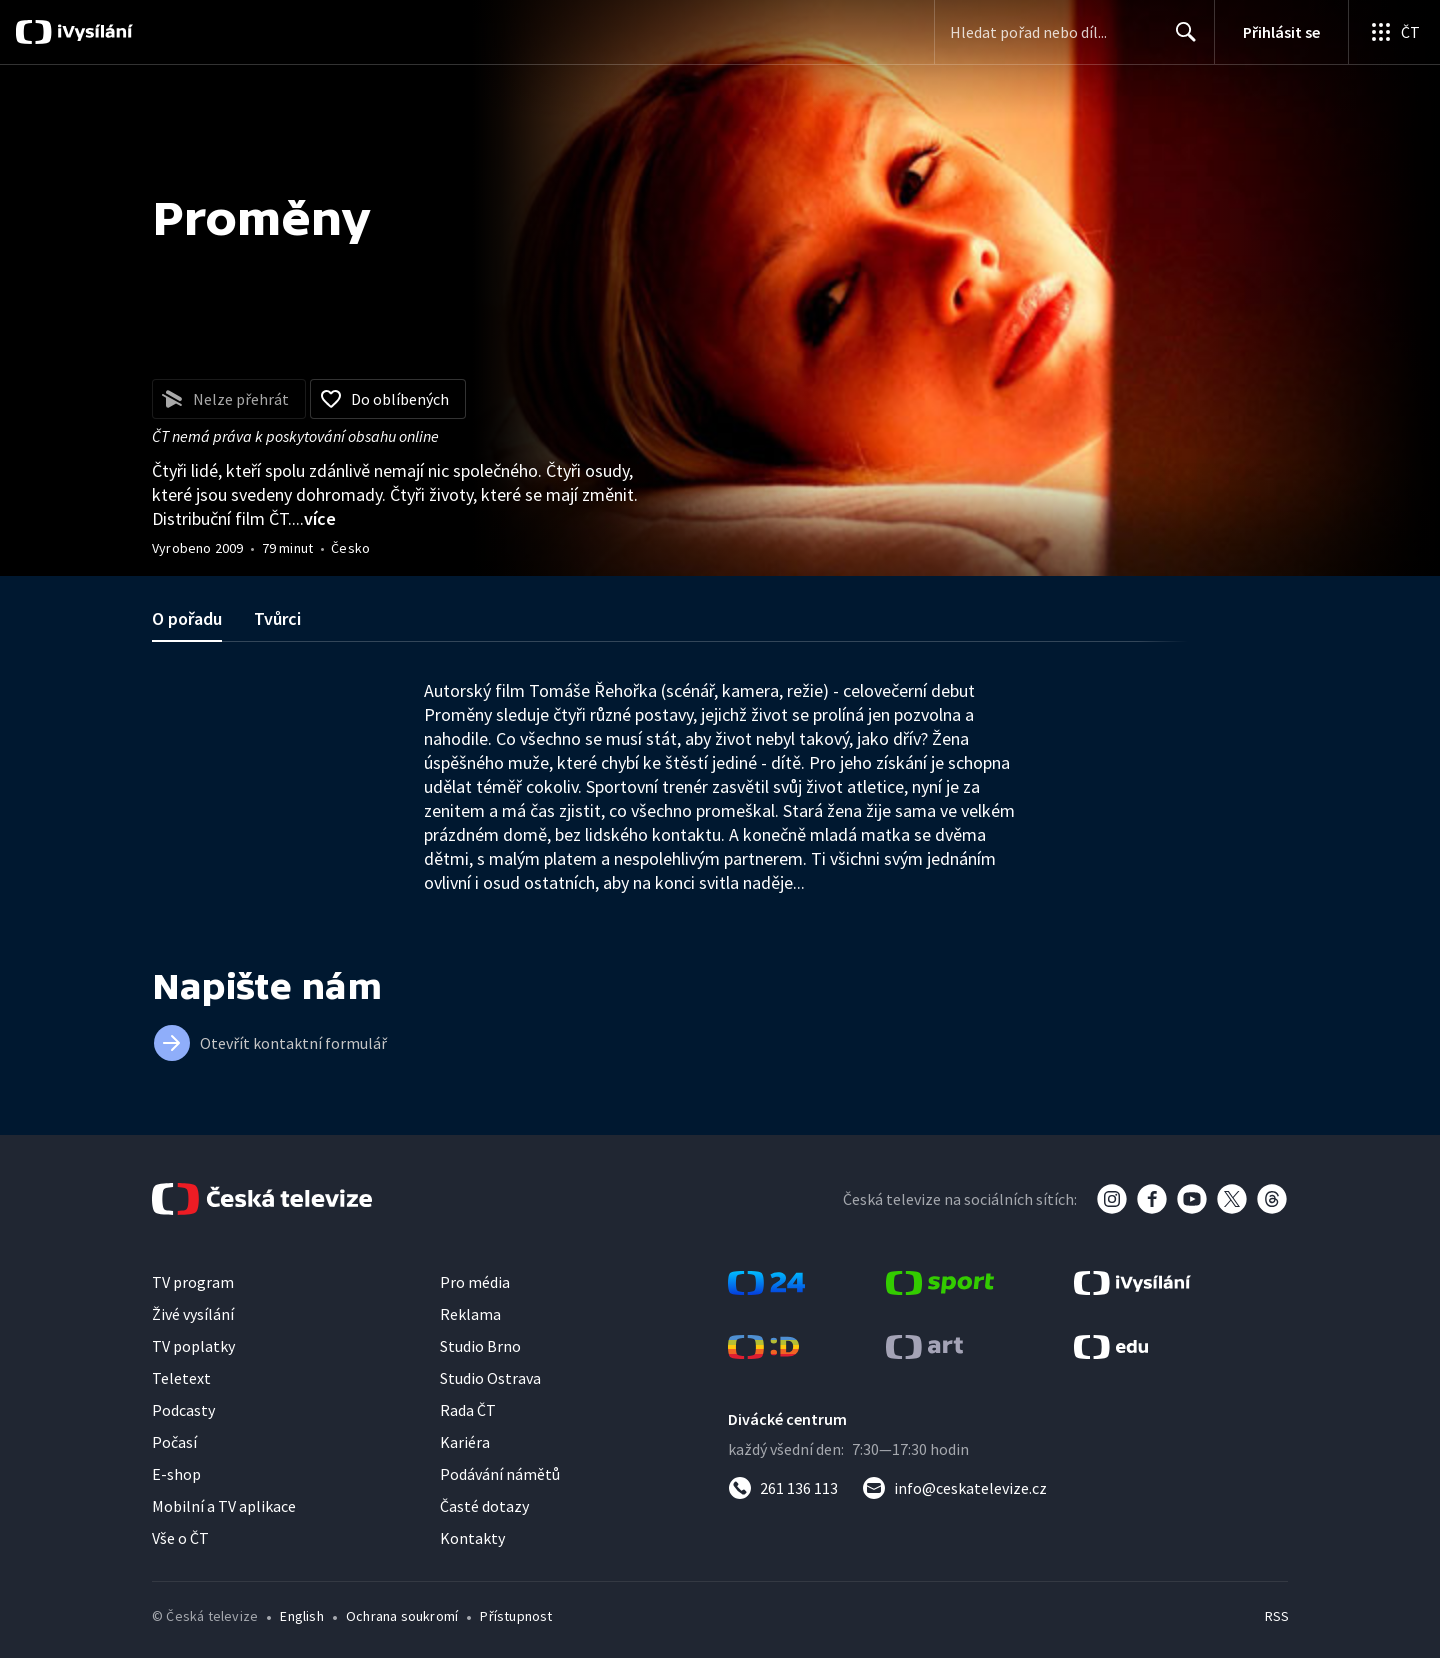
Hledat (1180, 40)
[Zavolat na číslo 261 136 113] (783, 1488)
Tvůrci (277, 618)
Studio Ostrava (490, 1378)
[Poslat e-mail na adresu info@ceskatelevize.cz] (954, 1488)
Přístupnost (516, 1616)
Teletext (181, 1378)
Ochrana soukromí (402, 1616)
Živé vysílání (193, 1314)
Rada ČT (468, 1410)
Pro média (475, 1282)
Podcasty (183, 1410)
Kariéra (465, 1442)
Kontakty (472, 1538)
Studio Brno (480, 1346)
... (314, 518)
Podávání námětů (500, 1474)
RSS (1277, 1616)
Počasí (174, 1442)
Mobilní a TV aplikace (224, 1506)
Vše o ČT (180, 1538)
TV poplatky (193, 1346)
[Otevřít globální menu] (1394, 32)
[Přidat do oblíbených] (388, 399)
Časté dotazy (484, 1506)
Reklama (470, 1314)
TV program (193, 1282)
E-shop (176, 1474)
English (301, 1616)
